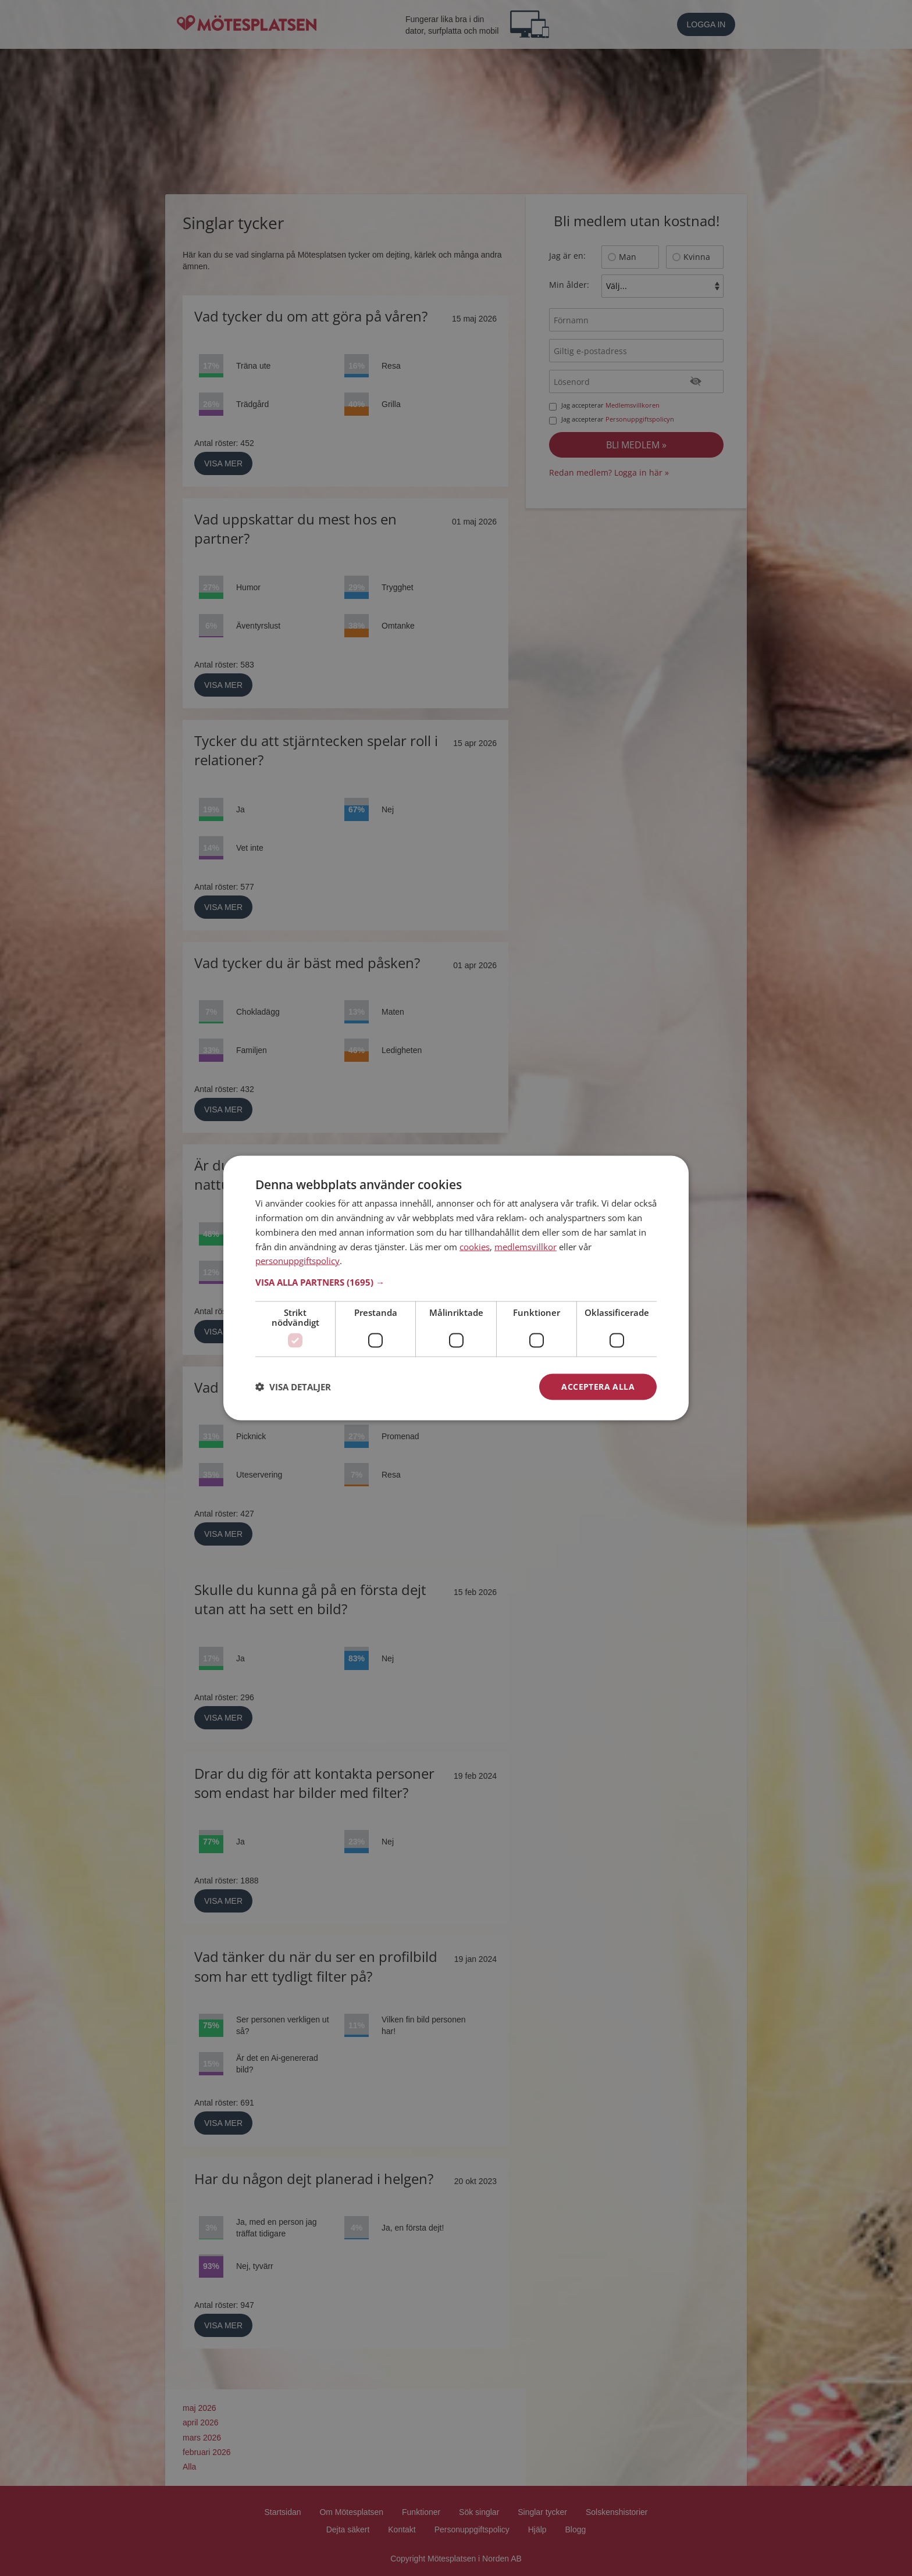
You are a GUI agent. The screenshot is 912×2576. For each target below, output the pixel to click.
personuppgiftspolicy (297, 1260)
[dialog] (456, 1288)
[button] (456, 1282)
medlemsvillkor (525, 1246)
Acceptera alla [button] (598, 1386)
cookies (474, 1246)
